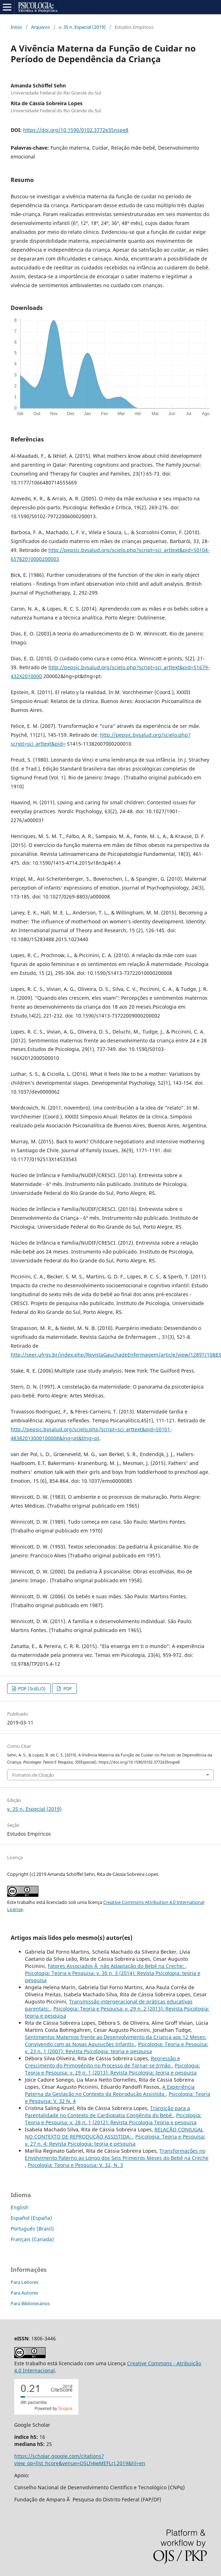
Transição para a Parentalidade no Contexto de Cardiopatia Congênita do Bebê (107, 2112)
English (19, 2207)
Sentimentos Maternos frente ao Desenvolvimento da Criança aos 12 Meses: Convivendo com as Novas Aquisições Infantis (115, 2041)
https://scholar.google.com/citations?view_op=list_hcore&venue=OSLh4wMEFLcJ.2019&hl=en (79, 2460)
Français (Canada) (32, 2239)
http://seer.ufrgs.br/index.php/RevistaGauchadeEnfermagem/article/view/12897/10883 (116, 1354)
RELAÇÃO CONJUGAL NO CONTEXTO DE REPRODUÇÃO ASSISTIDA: (114, 2133)
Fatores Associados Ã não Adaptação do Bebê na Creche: (116, 1966)
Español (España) (31, 2218)
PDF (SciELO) (31, 1688)
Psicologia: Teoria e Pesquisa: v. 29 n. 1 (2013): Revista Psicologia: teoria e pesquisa (112, 2069)
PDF (67, 1688)
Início (16, 27)
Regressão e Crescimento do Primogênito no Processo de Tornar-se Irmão (102, 2062)
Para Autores (24, 2293)
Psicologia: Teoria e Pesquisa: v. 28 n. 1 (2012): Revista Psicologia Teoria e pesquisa (113, 2119)
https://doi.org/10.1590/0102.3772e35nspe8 (75, 130)
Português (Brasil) (32, 2228)
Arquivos (40, 27)
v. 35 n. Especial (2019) (82, 27)
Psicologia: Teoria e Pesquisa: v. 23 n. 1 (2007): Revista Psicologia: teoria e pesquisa (116, 2048)
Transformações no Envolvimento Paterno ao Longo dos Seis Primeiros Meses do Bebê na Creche (117, 2154)
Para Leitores (24, 2282)
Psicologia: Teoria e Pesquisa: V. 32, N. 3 (75, 2165)
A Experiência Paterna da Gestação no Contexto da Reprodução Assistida (110, 2090)
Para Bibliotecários (30, 2303)
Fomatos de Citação (33, 1775)
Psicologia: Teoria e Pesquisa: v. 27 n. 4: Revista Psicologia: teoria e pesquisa (115, 2140)
